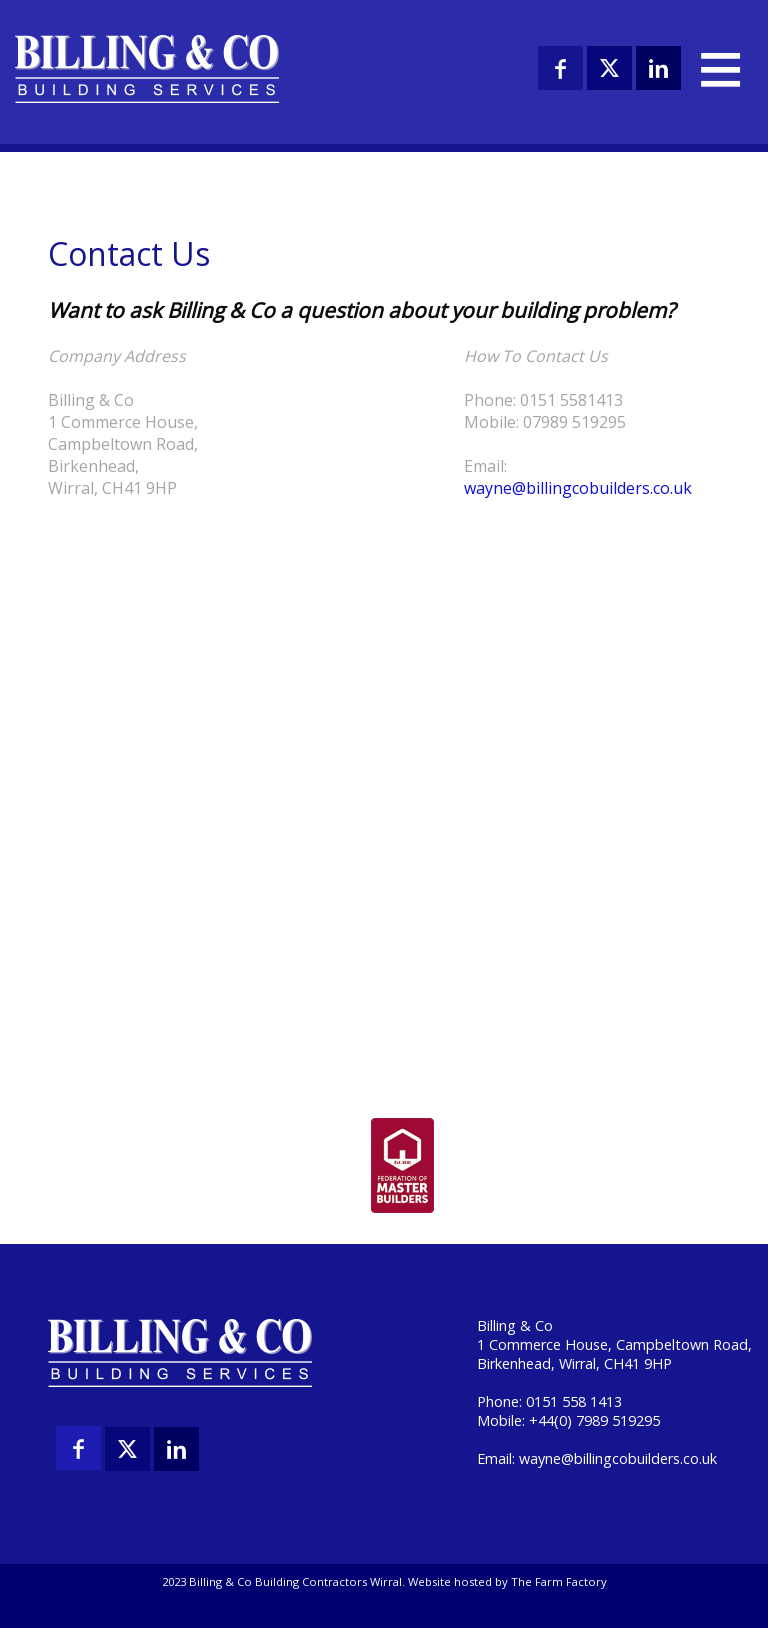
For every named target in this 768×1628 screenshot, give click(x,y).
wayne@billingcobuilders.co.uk (578, 488)
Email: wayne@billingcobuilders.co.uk (597, 1458)
